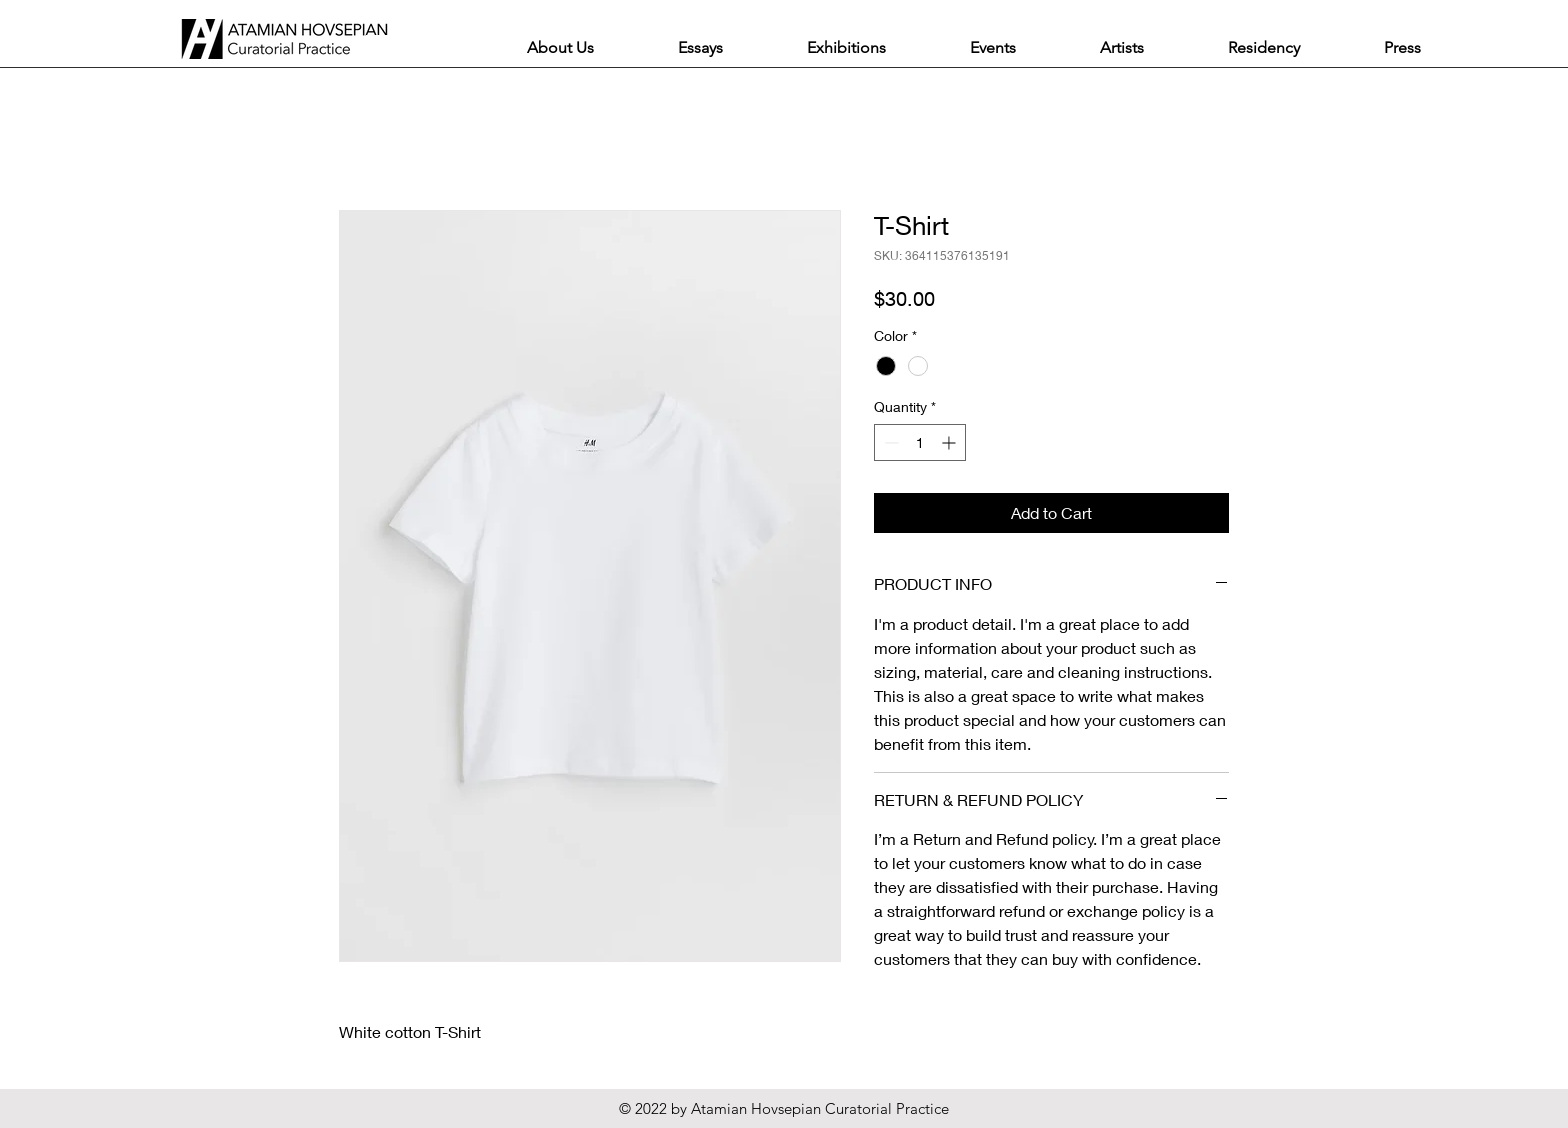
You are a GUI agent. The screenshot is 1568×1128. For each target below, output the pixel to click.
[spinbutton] (920, 442)
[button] (700, 47)
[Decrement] (889, 442)
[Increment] (950, 442)
